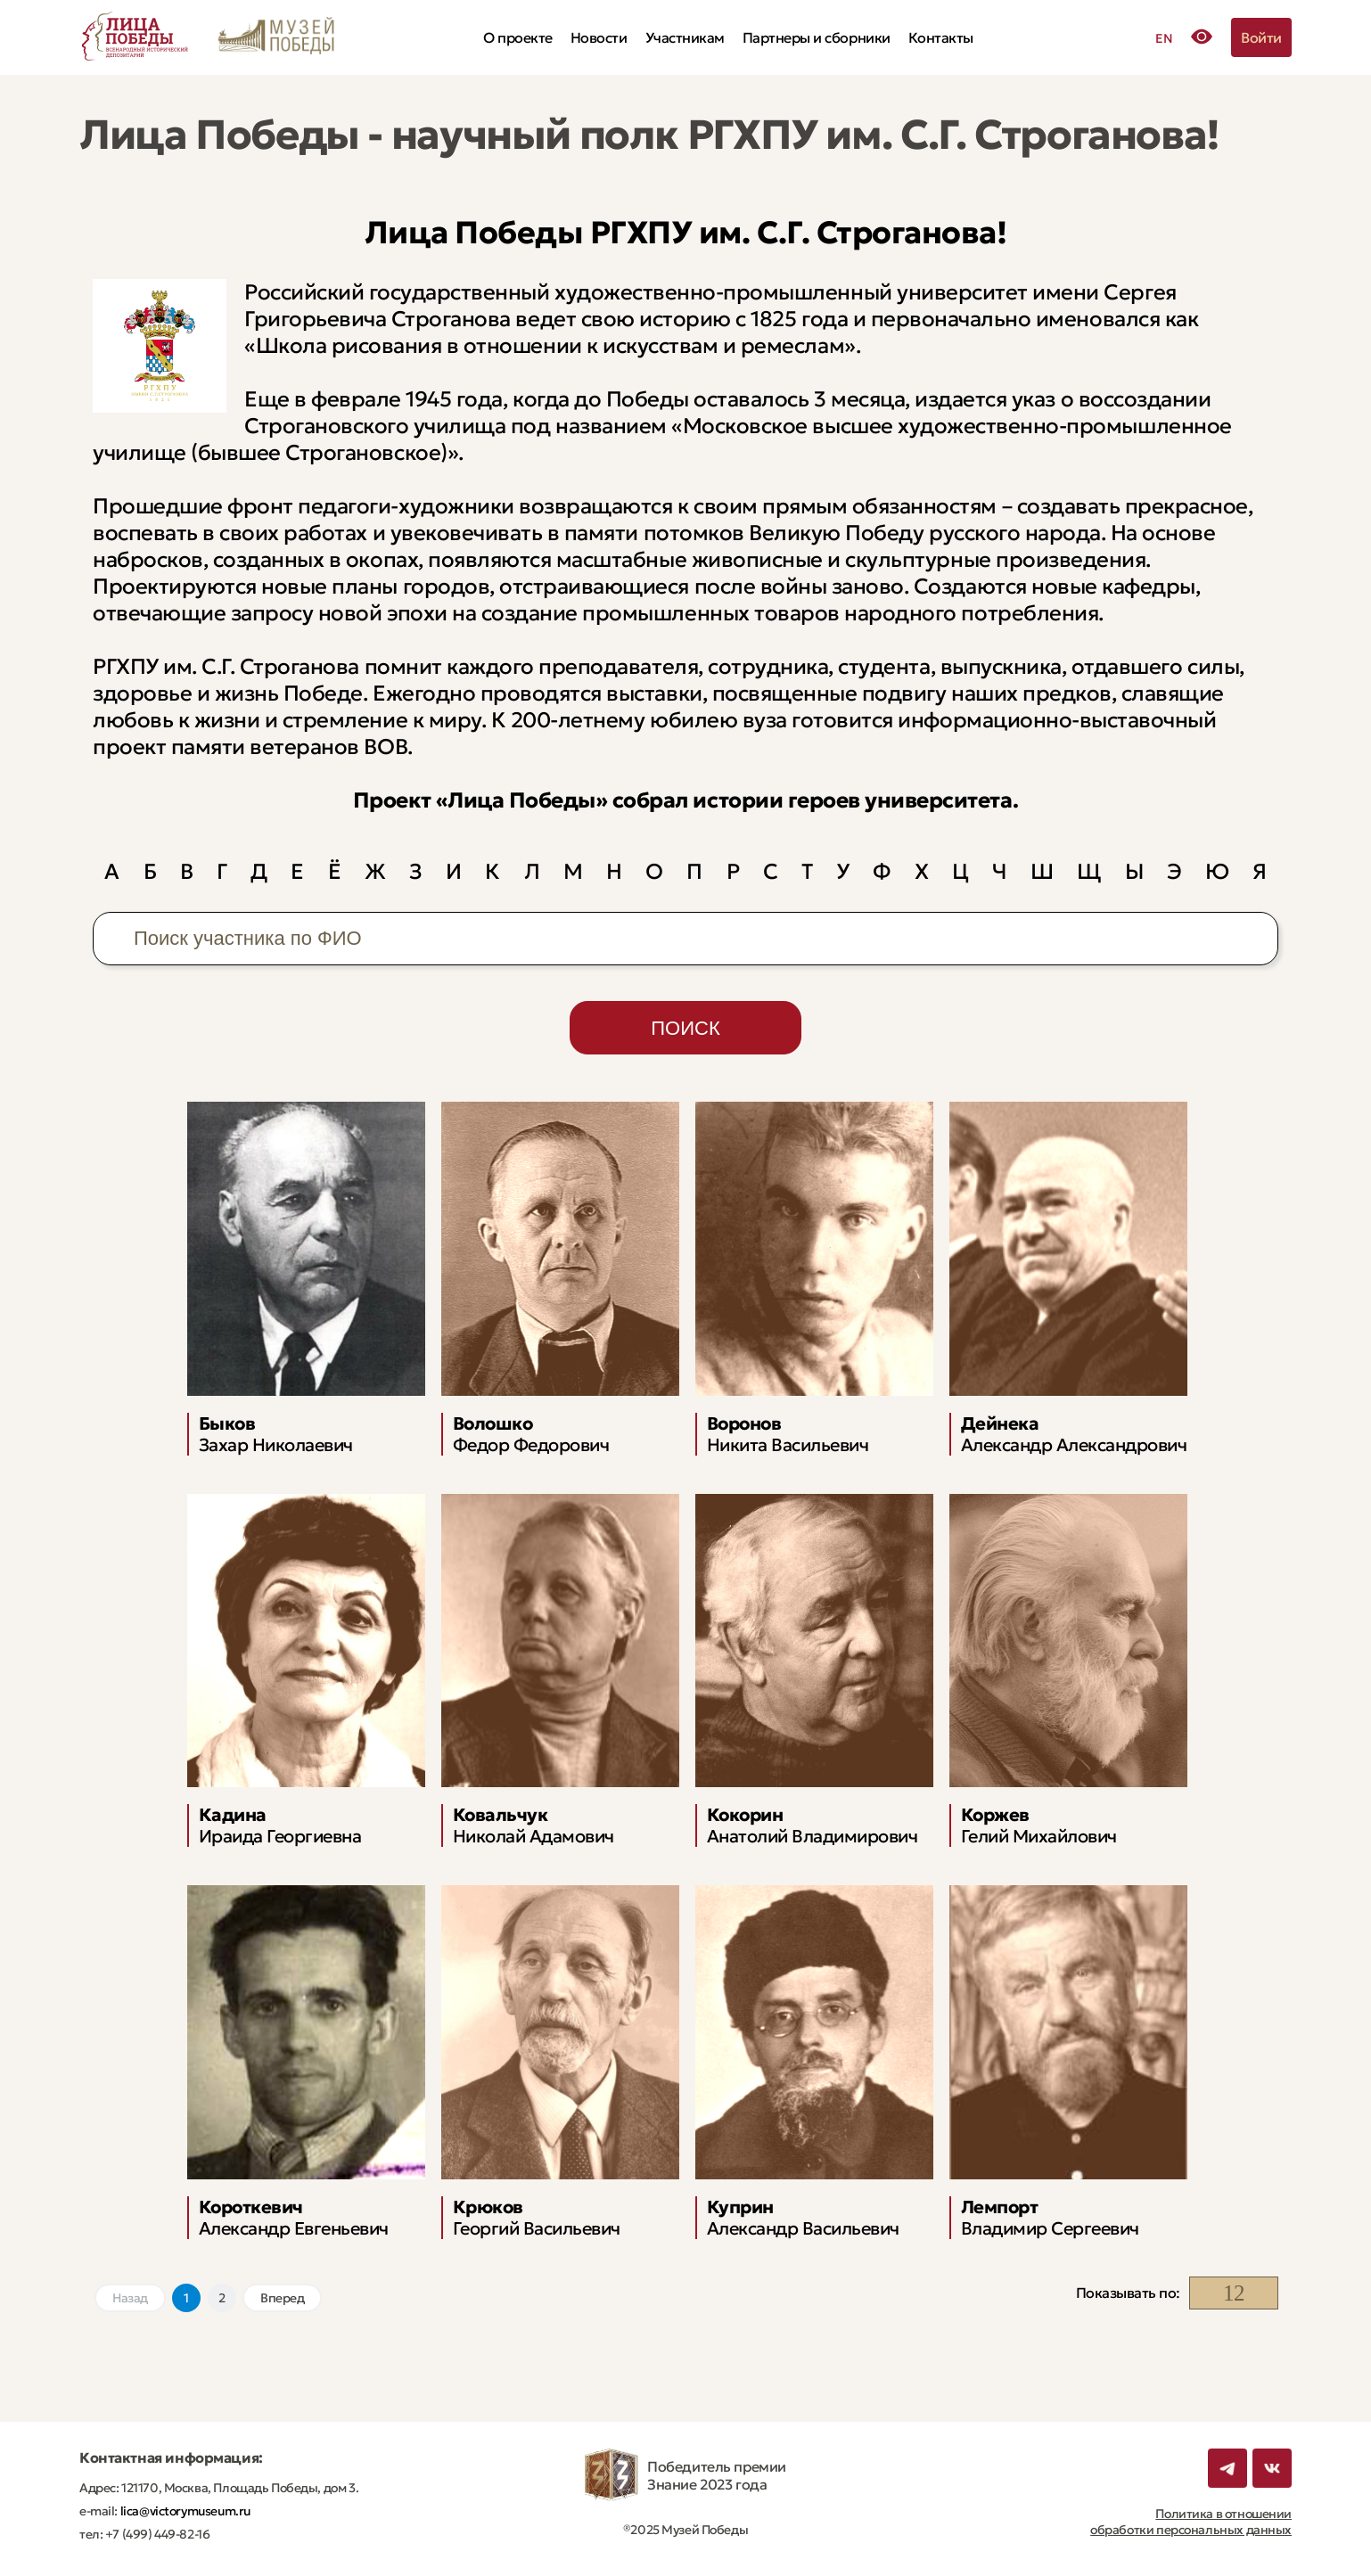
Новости (599, 37)
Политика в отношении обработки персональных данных (1191, 2522)
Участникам (685, 37)
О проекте (518, 37)
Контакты (940, 37)
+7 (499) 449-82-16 (156, 2534)
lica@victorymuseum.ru (184, 2511)
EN (1163, 38)
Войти (1261, 37)
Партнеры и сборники (817, 37)
